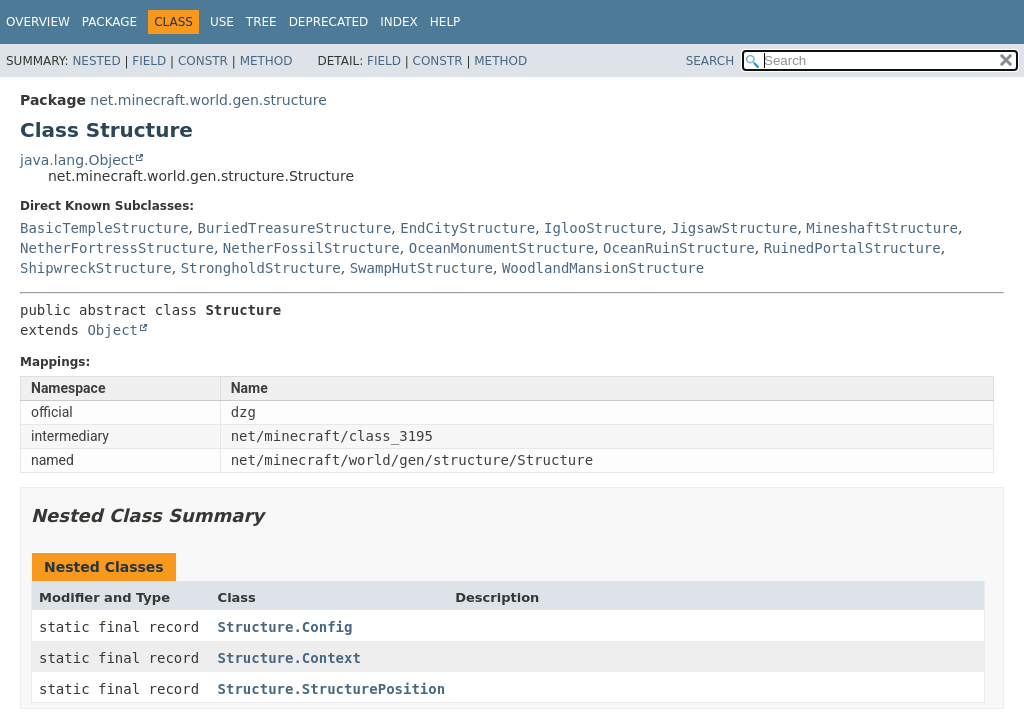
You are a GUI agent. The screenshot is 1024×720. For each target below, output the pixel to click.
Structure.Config (285, 627)
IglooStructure (603, 228)
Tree (261, 22)
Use (222, 22)
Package (109, 22)
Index (399, 22)
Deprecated (329, 22)
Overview (38, 22)
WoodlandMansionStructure (603, 268)
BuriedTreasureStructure (294, 228)
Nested (96, 61)
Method (266, 61)
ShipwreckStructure (96, 268)
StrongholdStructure (261, 268)
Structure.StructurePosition (332, 689)
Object (112, 330)
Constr (203, 61)
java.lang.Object (77, 160)
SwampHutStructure (421, 268)
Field (149, 61)
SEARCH (710, 61)
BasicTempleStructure (104, 228)
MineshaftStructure (882, 228)
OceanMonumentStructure (501, 248)
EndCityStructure (467, 228)
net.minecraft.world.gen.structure (208, 100)
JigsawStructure (734, 228)
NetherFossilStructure (311, 248)
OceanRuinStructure (679, 248)
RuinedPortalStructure (852, 248)
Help (445, 22)
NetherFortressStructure (117, 248)
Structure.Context (289, 658)
